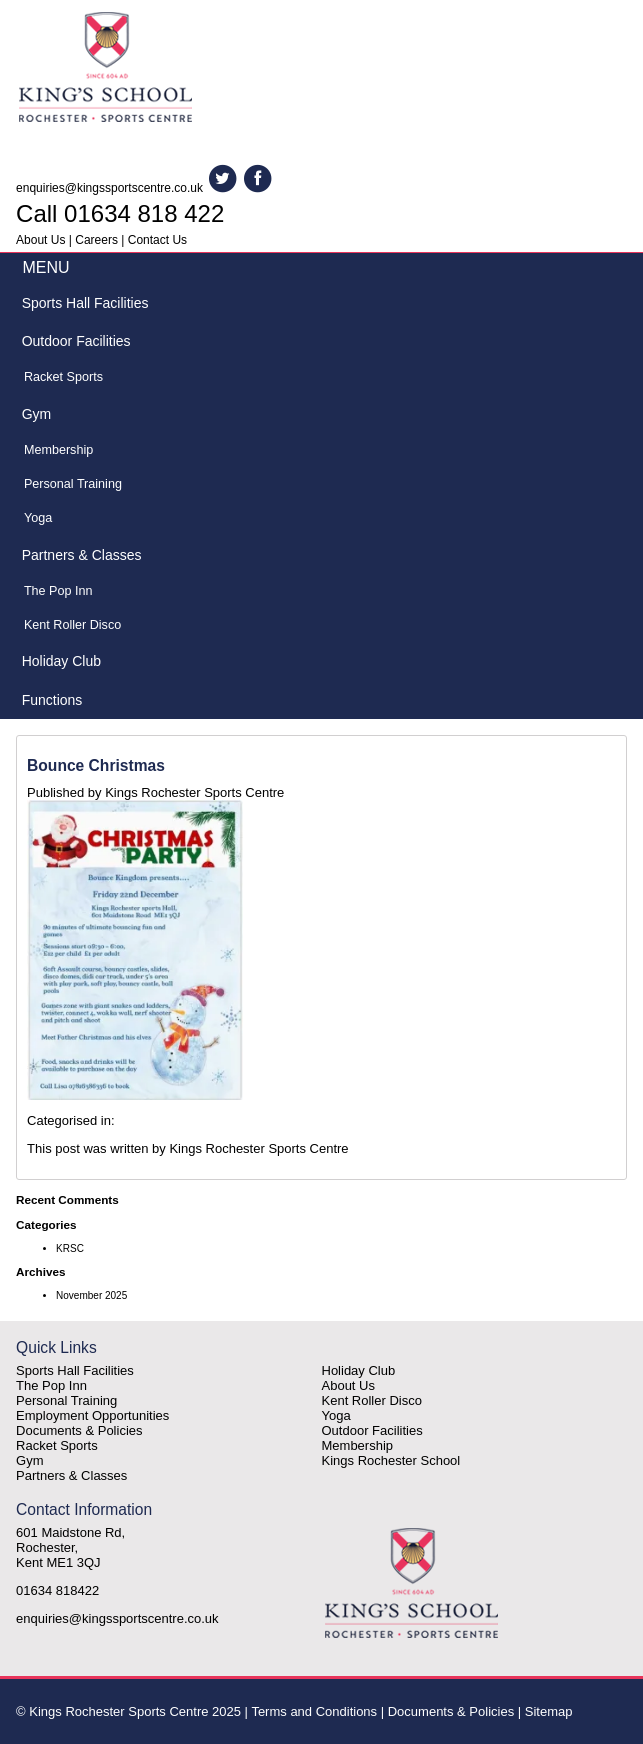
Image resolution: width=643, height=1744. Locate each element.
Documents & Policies (79, 1430)
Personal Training (73, 484)
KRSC (70, 1248)
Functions (52, 700)
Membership (58, 450)
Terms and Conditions (314, 1711)
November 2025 (91, 1295)
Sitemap (549, 1711)
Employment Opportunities (92, 1415)
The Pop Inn (58, 591)
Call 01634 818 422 (120, 213)
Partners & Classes (82, 555)
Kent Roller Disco (72, 625)
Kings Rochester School (391, 1460)
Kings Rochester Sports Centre (194, 792)
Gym (37, 414)
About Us (40, 240)
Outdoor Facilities (76, 341)
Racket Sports (63, 377)
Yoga (38, 518)
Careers (96, 240)
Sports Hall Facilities (85, 303)
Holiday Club (61, 661)
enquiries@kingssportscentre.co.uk (109, 188)
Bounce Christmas (96, 765)
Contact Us (157, 240)
